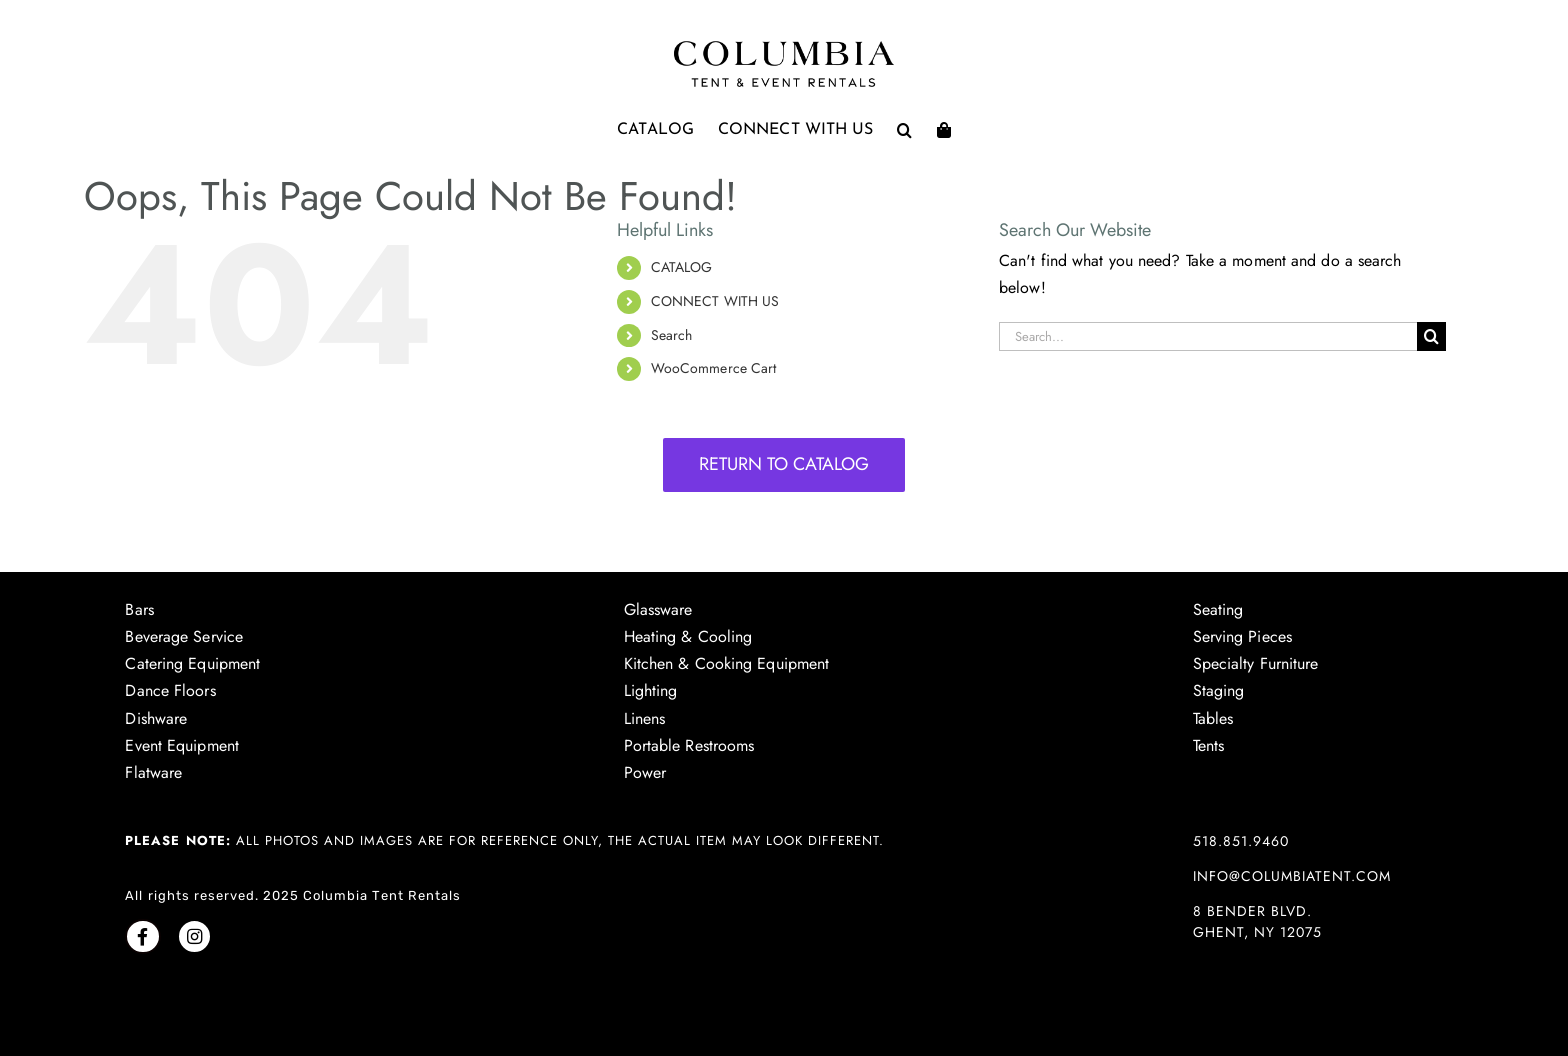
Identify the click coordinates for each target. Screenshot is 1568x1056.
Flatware (153, 772)
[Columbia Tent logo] (784, 46)
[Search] (1431, 336)
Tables (1213, 718)
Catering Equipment (192, 663)
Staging (1219, 690)
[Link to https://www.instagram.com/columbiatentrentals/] (194, 936)
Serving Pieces (1242, 636)
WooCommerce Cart (714, 368)
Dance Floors (170, 690)
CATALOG (682, 267)
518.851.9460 (1241, 841)
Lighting (651, 690)
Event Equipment (182, 745)
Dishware (156, 718)
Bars (139, 609)
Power (645, 772)
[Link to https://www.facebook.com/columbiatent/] (142, 936)
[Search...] (1208, 336)
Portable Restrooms (689, 745)
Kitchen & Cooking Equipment (727, 663)
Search (672, 335)
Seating (1218, 609)
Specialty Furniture (1256, 663)
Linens (645, 718)
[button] (904, 130)
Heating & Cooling (688, 636)
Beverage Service (184, 636)
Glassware (658, 609)
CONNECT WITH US (715, 301)
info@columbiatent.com (1292, 876)
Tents (1209, 745)
